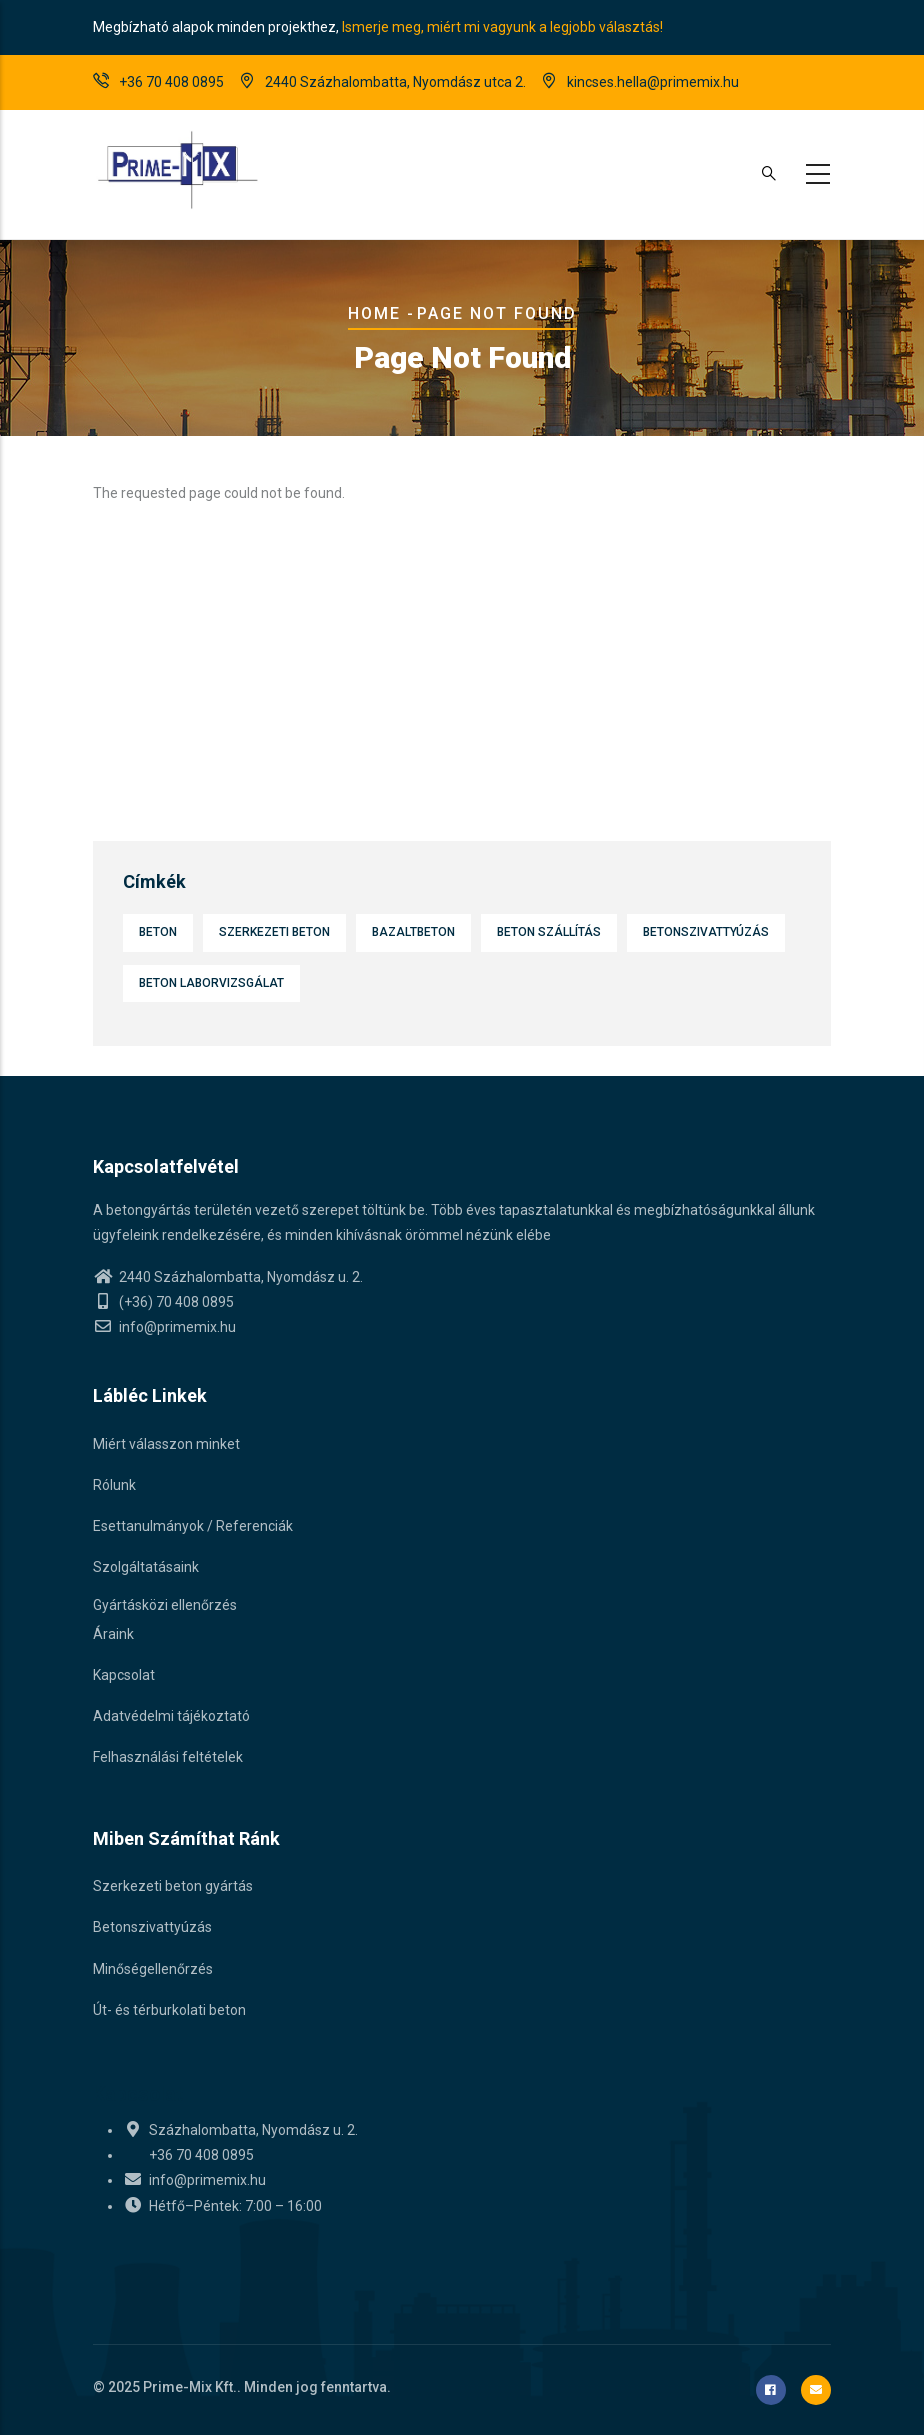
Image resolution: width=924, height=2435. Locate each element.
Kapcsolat (124, 1675)
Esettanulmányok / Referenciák (193, 1526)
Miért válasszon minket (166, 1444)
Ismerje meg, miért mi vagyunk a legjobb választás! (502, 27)
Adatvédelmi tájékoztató (171, 1716)
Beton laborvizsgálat (211, 983)
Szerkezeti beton (274, 932)
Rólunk (114, 1485)
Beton (158, 932)
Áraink (113, 1634)
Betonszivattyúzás (706, 932)
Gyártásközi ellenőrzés (165, 1605)
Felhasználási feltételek (168, 1757)
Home (374, 313)
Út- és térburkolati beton (169, 2010)
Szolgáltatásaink (146, 1567)
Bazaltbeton (413, 932)
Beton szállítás (549, 932)
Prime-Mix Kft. (190, 2387)
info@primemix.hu (164, 1327)
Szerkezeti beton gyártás (173, 1886)
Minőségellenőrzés (153, 1969)
